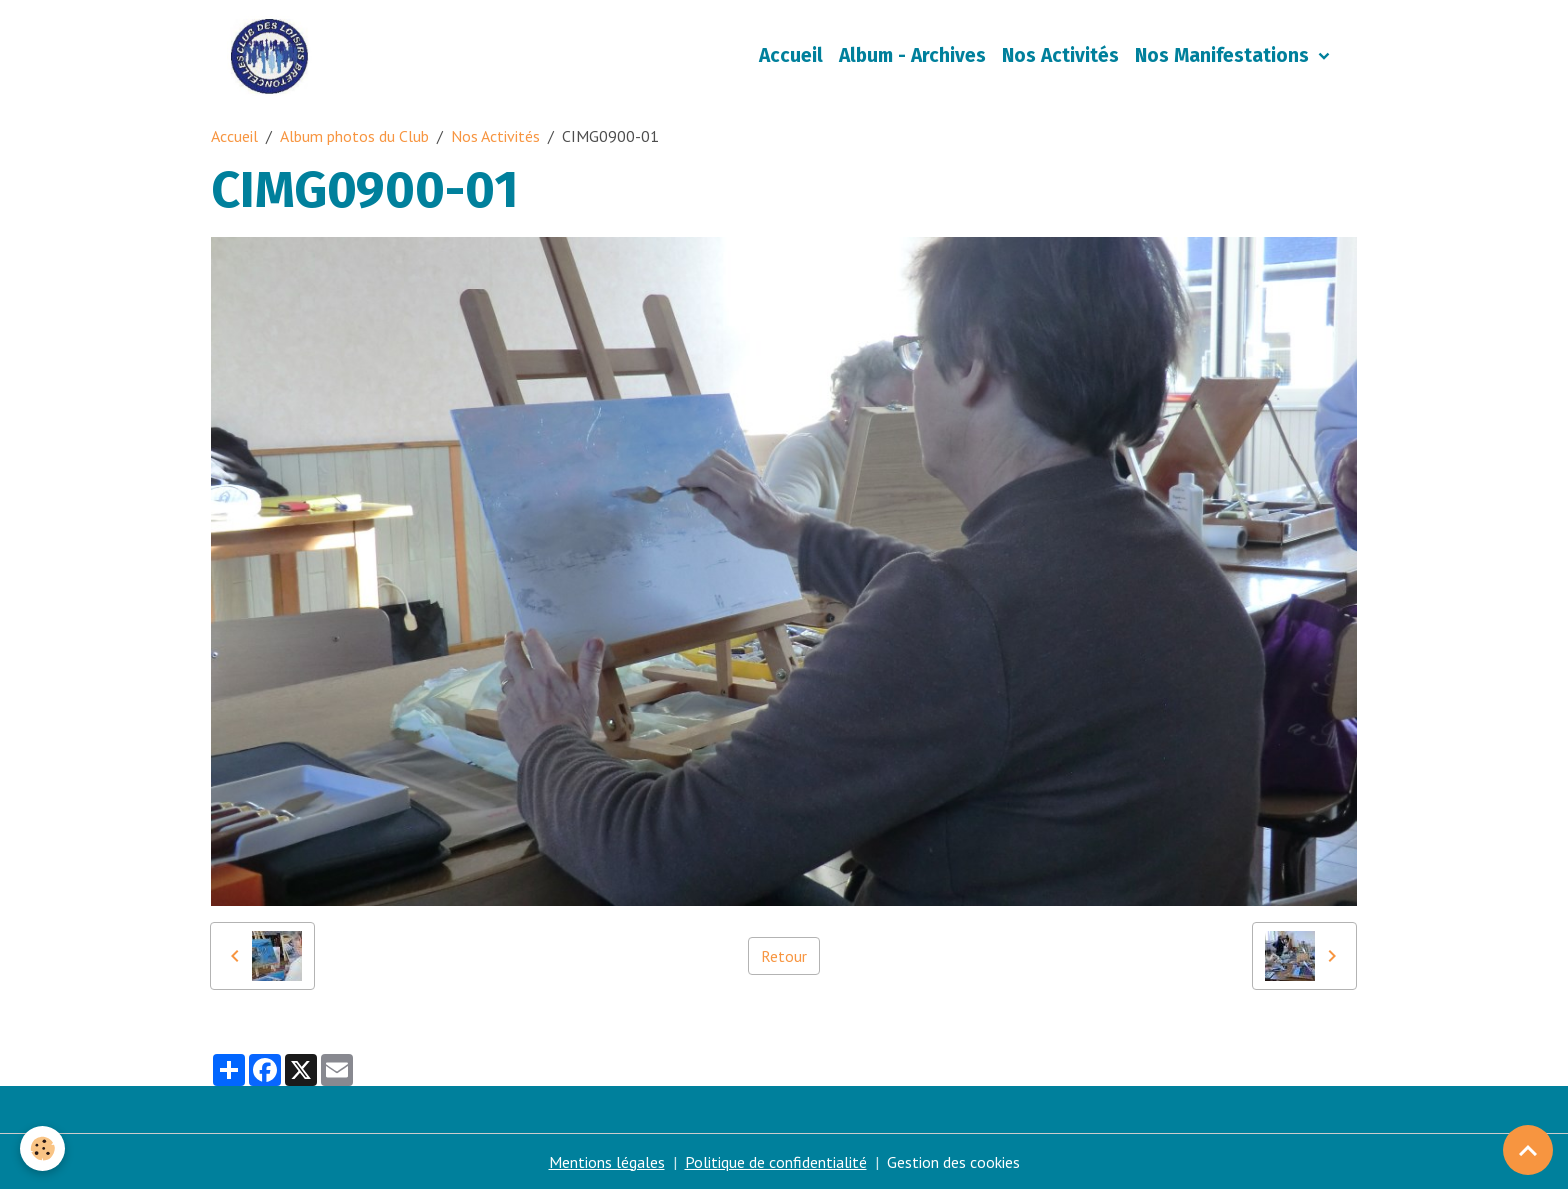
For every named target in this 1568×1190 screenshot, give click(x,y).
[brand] (273, 56)
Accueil (791, 55)
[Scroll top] (1528, 1150)
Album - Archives (912, 55)
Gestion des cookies (953, 1162)
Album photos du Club (354, 136)
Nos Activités (1060, 55)
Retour (784, 956)
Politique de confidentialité (776, 1162)
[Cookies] (42, 1148)
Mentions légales (607, 1162)
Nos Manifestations (1224, 55)
